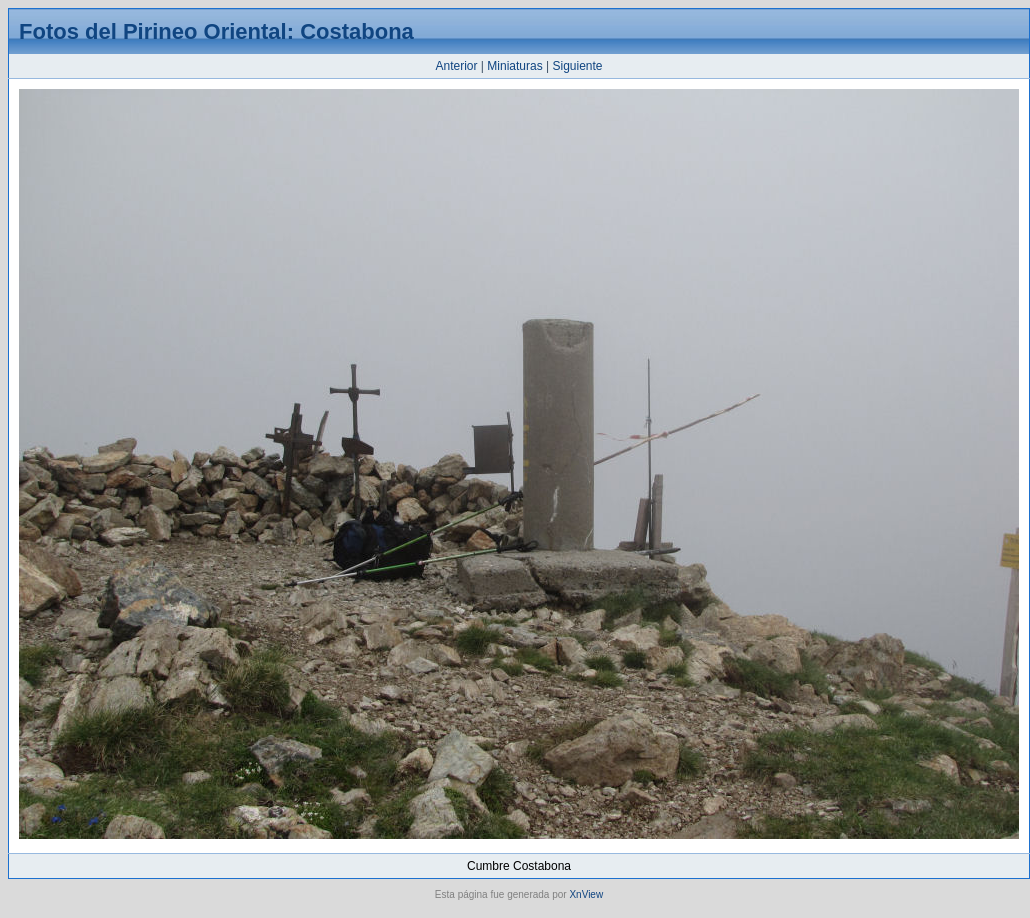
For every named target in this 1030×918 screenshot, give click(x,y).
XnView (586, 894)
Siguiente (577, 66)
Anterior (456, 66)
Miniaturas (514, 66)
